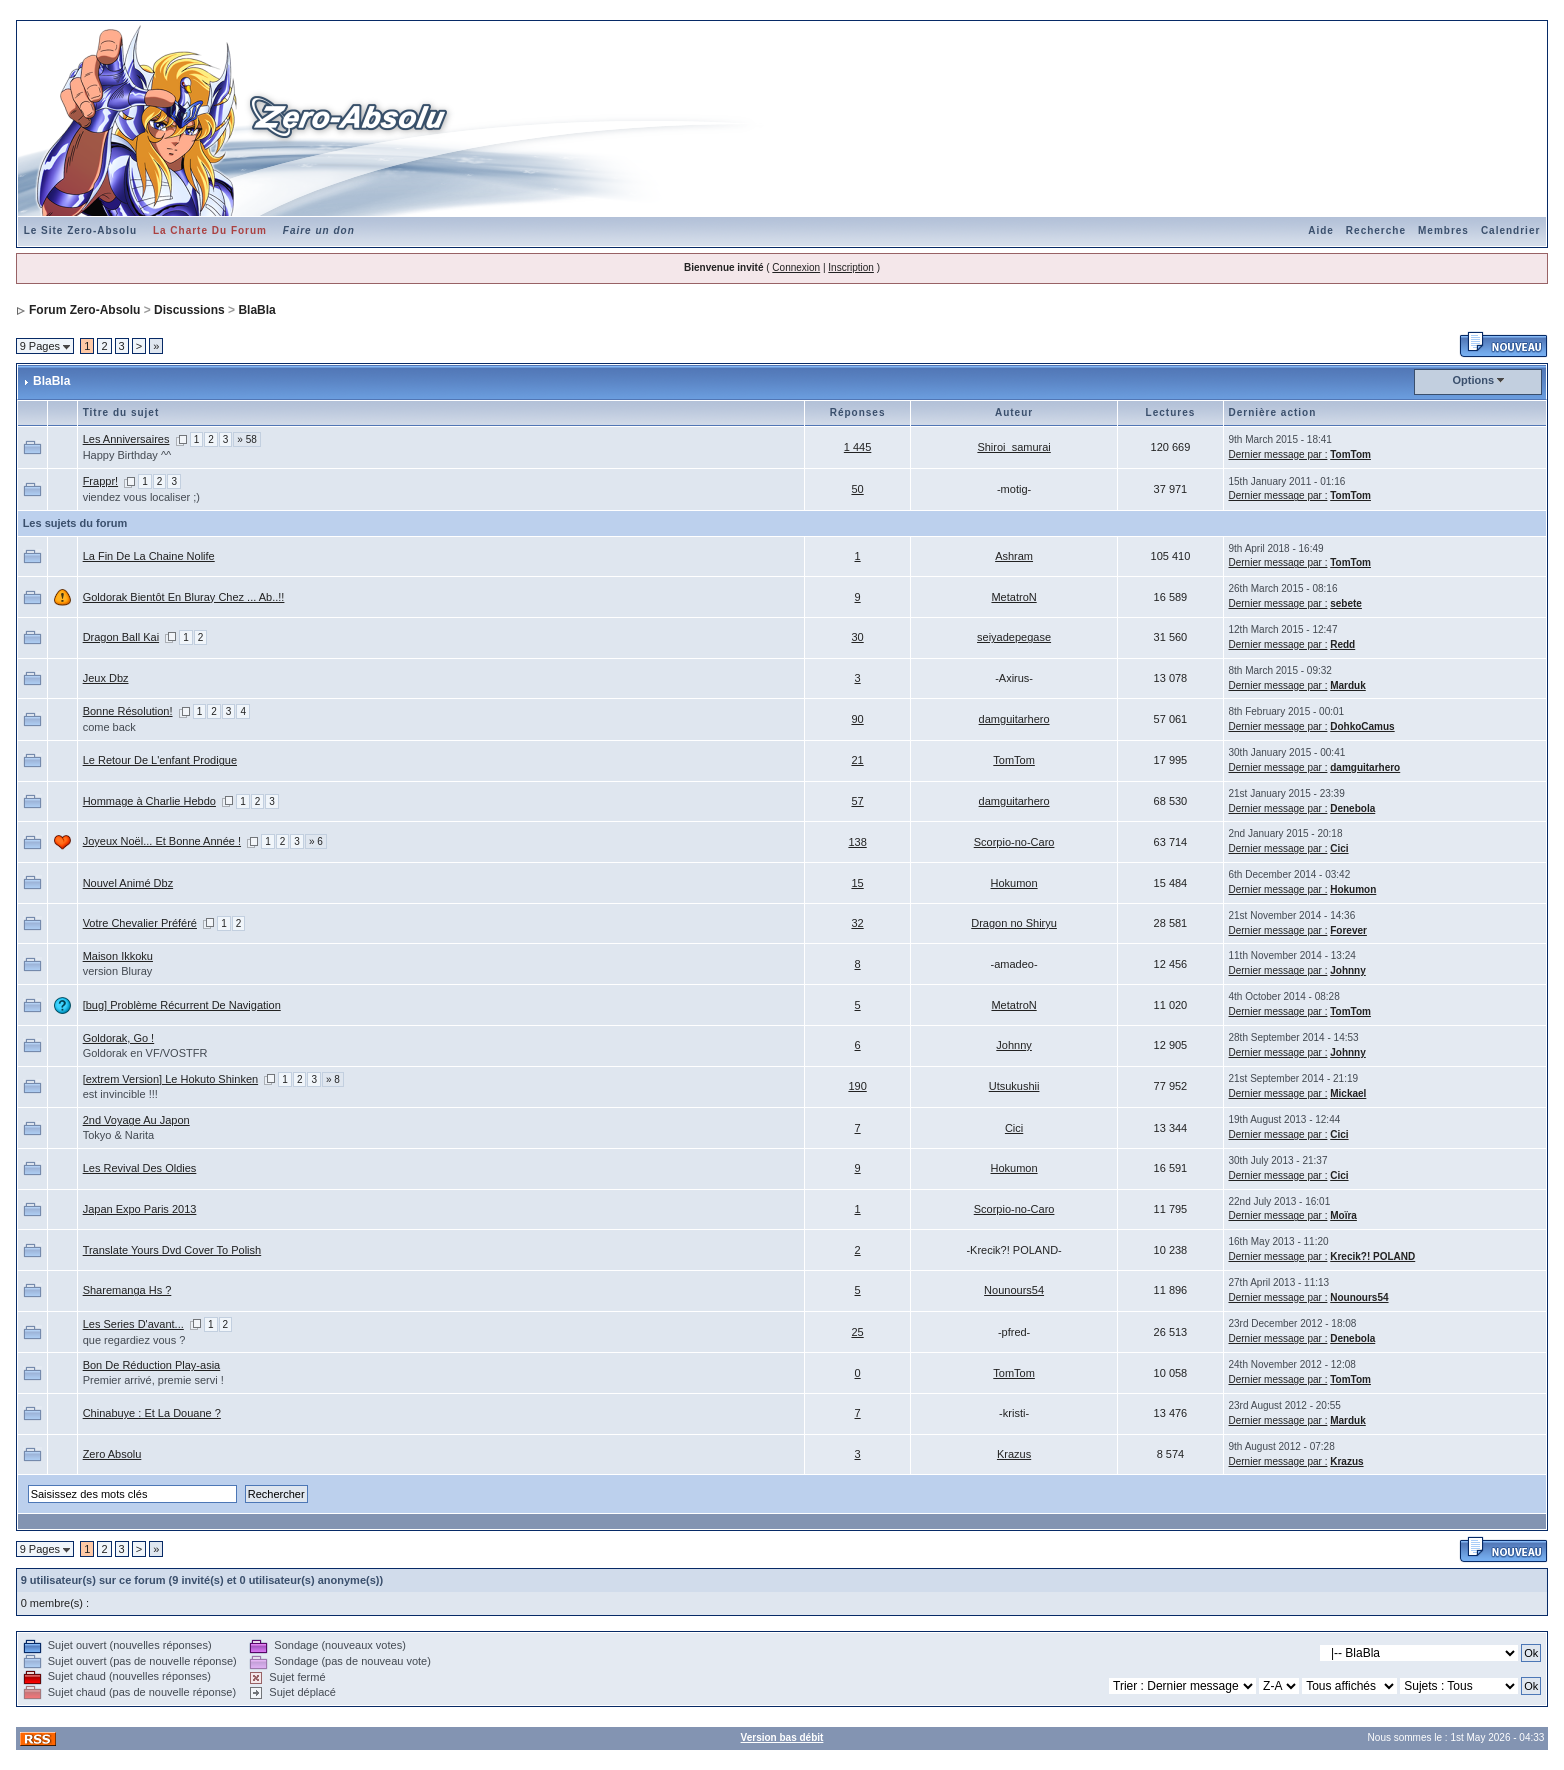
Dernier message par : (1278, 454)
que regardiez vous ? (134, 1340)
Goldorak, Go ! (119, 1038)
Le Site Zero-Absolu (80, 230)
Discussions (189, 310)
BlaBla (256, 310)
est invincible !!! (120, 1094)
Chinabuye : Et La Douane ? (152, 1413)
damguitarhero (1014, 719)
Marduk (1348, 685)
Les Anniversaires (126, 439)
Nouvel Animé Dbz (128, 883)
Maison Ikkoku (118, 956)
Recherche (1376, 230)
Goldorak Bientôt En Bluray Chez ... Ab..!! (184, 597)
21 (857, 760)
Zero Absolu (112, 1454)
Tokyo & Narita (119, 1135)
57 (857, 801)
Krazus (1014, 1454)
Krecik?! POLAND (1372, 1256)
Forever (1348, 930)
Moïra (1343, 1215)
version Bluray (118, 971)
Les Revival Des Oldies (140, 1168)
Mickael (1348, 1093)
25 (857, 1332)
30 (857, 637)
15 (857, 883)
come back (109, 727)
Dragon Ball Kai (121, 637)
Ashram (1014, 556)
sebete (1346, 603)
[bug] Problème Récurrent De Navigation (182, 1005)
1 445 (858, 447)
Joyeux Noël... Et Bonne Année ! (162, 841)
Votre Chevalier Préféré (140, 923)
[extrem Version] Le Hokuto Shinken (170, 1079)
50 (857, 489)
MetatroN (1013, 597)
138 (857, 842)
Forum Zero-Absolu (84, 310)
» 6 (316, 841)
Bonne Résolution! (128, 711)
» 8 (333, 1079)
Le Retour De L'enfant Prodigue (160, 760)
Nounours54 (1014, 1290)
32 (857, 923)
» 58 (246, 439)
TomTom (1350, 454)
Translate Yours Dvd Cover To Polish (172, 1250)
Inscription (851, 267)
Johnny (1348, 970)
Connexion (796, 267)
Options (1474, 380)
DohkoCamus (1362, 726)
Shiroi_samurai (1013, 447)
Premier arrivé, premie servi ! (153, 1380)
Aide (1321, 230)
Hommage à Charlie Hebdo (149, 801)
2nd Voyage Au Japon (136, 1120)
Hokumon (1014, 883)
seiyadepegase (1014, 637)
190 (857, 1086)
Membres (1443, 230)
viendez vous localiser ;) (141, 497)
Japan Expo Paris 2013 (140, 1209)
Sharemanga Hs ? (127, 1290)
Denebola (1352, 808)
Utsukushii (1014, 1086)
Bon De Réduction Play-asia (152, 1365)
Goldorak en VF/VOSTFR (145, 1053)
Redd (1342, 644)
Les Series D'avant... (133, 1324)
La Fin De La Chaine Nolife (149, 556)
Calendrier (1510, 230)
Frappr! (100, 481)
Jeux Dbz (106, 678)
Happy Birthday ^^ (127, 455)
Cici (1339, 848)
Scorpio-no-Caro (1014, 842)
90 (857, 719)
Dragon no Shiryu (1014, 923)
